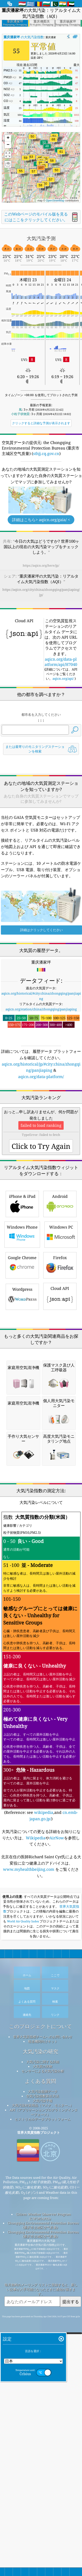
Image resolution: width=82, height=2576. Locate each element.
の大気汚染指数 (23, 37)
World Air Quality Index (23, 2275)
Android (60, 1413)
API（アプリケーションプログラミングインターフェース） (44, 2465)
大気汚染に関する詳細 (42, 2415)
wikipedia (43, 2166)
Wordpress (22, 1506)
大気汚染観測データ (43, 2445)
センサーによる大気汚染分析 (42, 2424)
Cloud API (60, 1506)
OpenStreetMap (55, 200)
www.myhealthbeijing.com (29, 2223)
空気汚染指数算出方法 (42, 2449)
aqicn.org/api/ (63, 753)
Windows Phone (22, 1444)
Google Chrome (22, 1474)
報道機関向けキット (43, 2395)
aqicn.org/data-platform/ (41, 1204)
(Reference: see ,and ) (41, 2020)
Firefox (60, 1474)
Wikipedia (35, 2191)
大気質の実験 (42, 2420)
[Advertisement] (41, 649)
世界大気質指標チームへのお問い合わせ (42, 2390)
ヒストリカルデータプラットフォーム (43, 2473)
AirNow (56, 2191)
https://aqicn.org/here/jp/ (41, 565)
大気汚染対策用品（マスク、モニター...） (42, 2459)
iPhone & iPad (22, 1413)
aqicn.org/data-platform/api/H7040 (61, 736)
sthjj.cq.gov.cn (46, 453)
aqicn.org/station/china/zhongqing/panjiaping (41, 1136)
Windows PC (61, 1444)
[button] (41, 170)
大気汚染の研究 (40, 2405)
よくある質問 (40, 2434)
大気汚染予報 (42, 2454)
